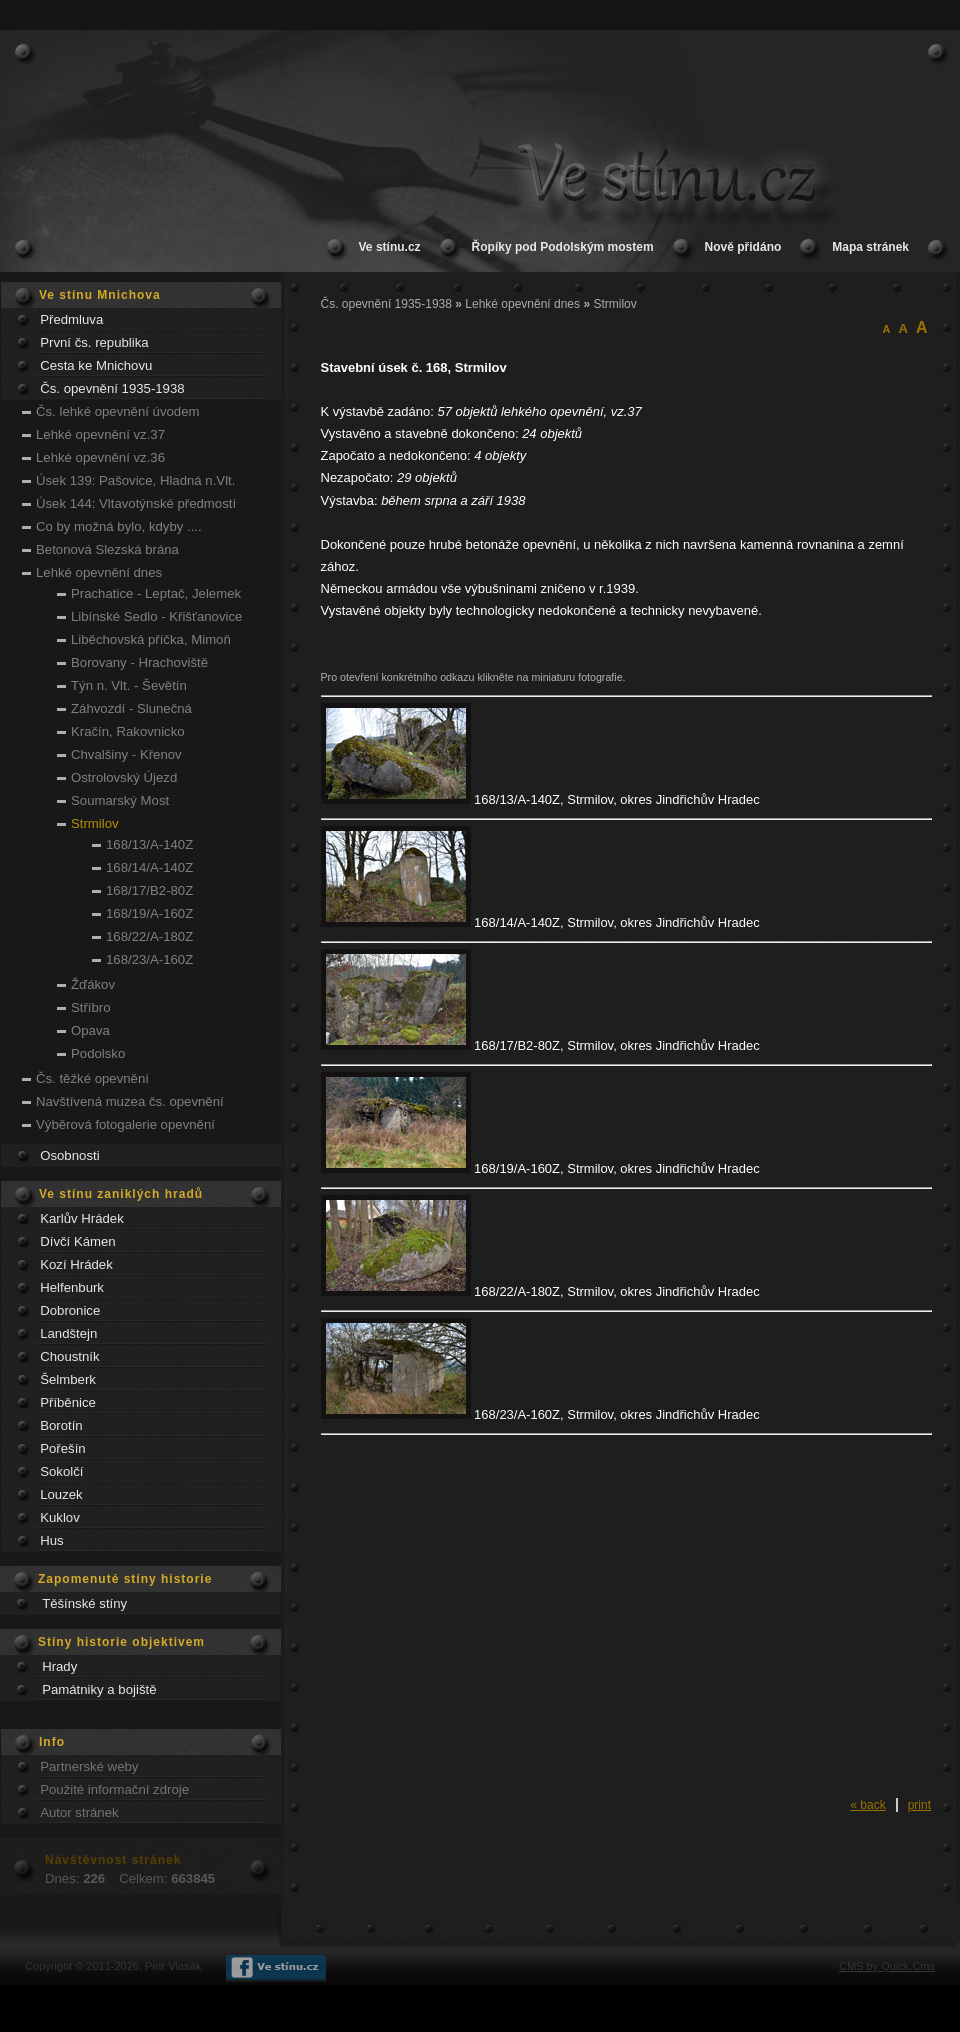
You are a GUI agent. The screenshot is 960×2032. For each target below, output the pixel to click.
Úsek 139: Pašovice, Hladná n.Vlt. (135, 480)
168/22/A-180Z (149, 936)
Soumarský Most (120, 800)
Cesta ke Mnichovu (96, 365)
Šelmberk (68, 1379)
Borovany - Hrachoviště (139, 662)
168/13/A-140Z (149, 844)
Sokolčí (61, 1471)
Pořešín (62, 1448)
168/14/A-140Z (149, 867)
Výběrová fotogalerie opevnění (125, 1124)
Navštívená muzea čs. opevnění (130, 1101)
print (919, 1805)
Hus (51, 1540)
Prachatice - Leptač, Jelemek (156, 593)
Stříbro (91, 1007)
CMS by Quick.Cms (887, 1966)
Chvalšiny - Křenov (126, 754)
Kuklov (60, 1517)
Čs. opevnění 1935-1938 (112, 388)
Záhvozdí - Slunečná (131, 708)
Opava (90, 1030)
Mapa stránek (870, 247)
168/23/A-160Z (149, 959)
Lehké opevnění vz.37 (100, 434)
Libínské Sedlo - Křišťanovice (156, 616)
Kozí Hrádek (76, 1264)
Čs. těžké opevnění (92, 1078)
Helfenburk (72, 1287)
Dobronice (70, 1310)
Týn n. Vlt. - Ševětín (129, 685)
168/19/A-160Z (149, 913)
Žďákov (93, 984)
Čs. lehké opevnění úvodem (117, 411)
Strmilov (95, 823)
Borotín (61, 1425)
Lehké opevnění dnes (99, 572)
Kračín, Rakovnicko (128, 731)
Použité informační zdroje (114, 1789)
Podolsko (98, 1053)
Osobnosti (69, 1155)
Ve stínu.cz (390, 247)
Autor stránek (79, 1812)
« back (867, 1805)
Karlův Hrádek (82, 1218)
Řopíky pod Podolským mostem (563, 247)
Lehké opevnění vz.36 (100, 457)
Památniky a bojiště (99, 1689)
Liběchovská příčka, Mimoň (151, 639)
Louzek (61, 1494)
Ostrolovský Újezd (124, 777)
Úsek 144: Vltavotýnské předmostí (136, 503)
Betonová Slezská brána (107, 549)
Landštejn (68, 1333)
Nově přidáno (743, 247)
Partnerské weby (89, 1766)
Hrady (59, 1666)
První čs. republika (94, 342)
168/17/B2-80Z (149, 890)
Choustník (69, 1356)
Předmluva (71, 319)
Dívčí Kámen (78, 1241)
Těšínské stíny (84, 1603)
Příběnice (68, 1402)
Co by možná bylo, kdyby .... (119, 526)
